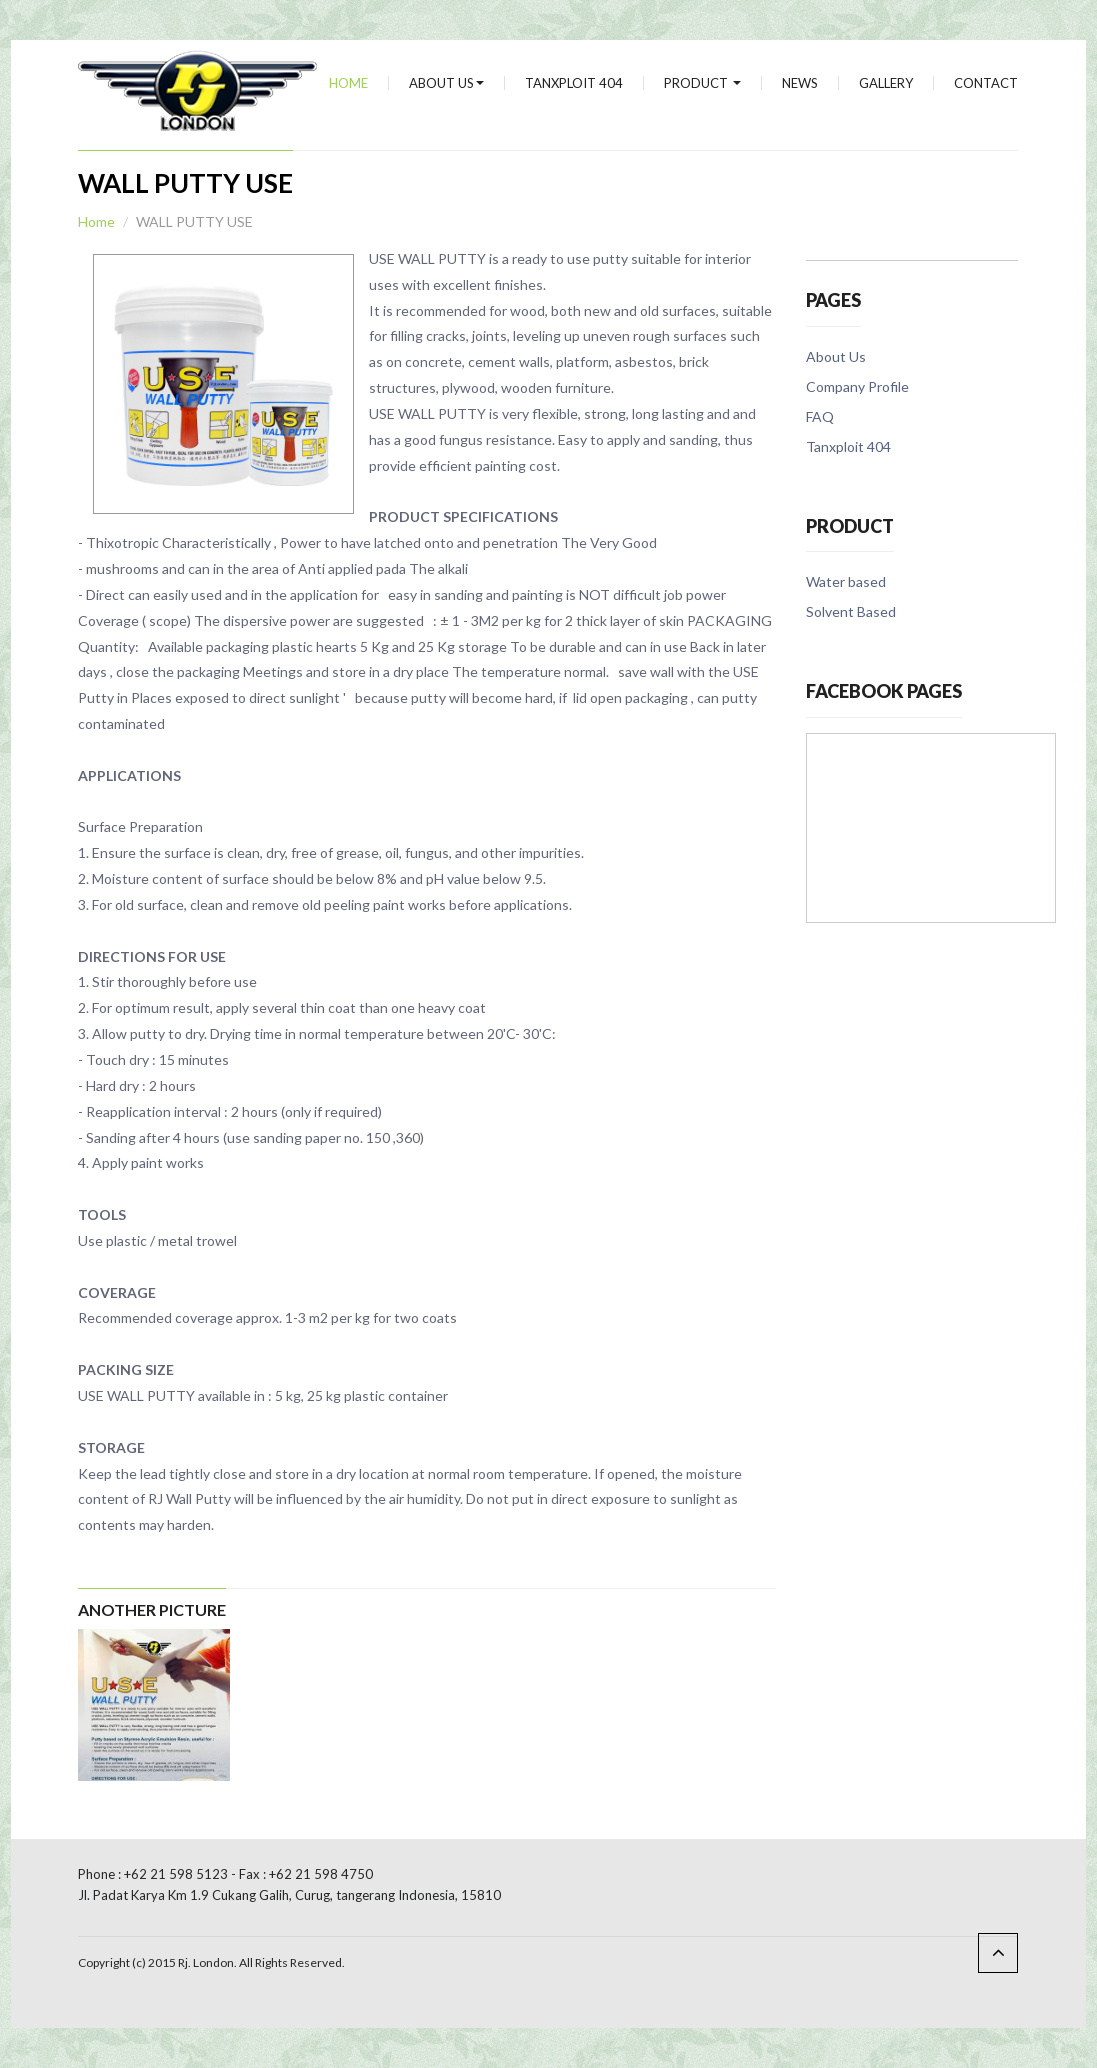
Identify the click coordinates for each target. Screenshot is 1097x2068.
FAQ (820, 416)
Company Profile (857, 386)
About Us (446, 83)
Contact (986, 83)
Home (348, 83)
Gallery (886, 83)
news (800, 83)
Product (702, 83)
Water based (846, 581)
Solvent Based (851, 611)
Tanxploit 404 (574, 83)
